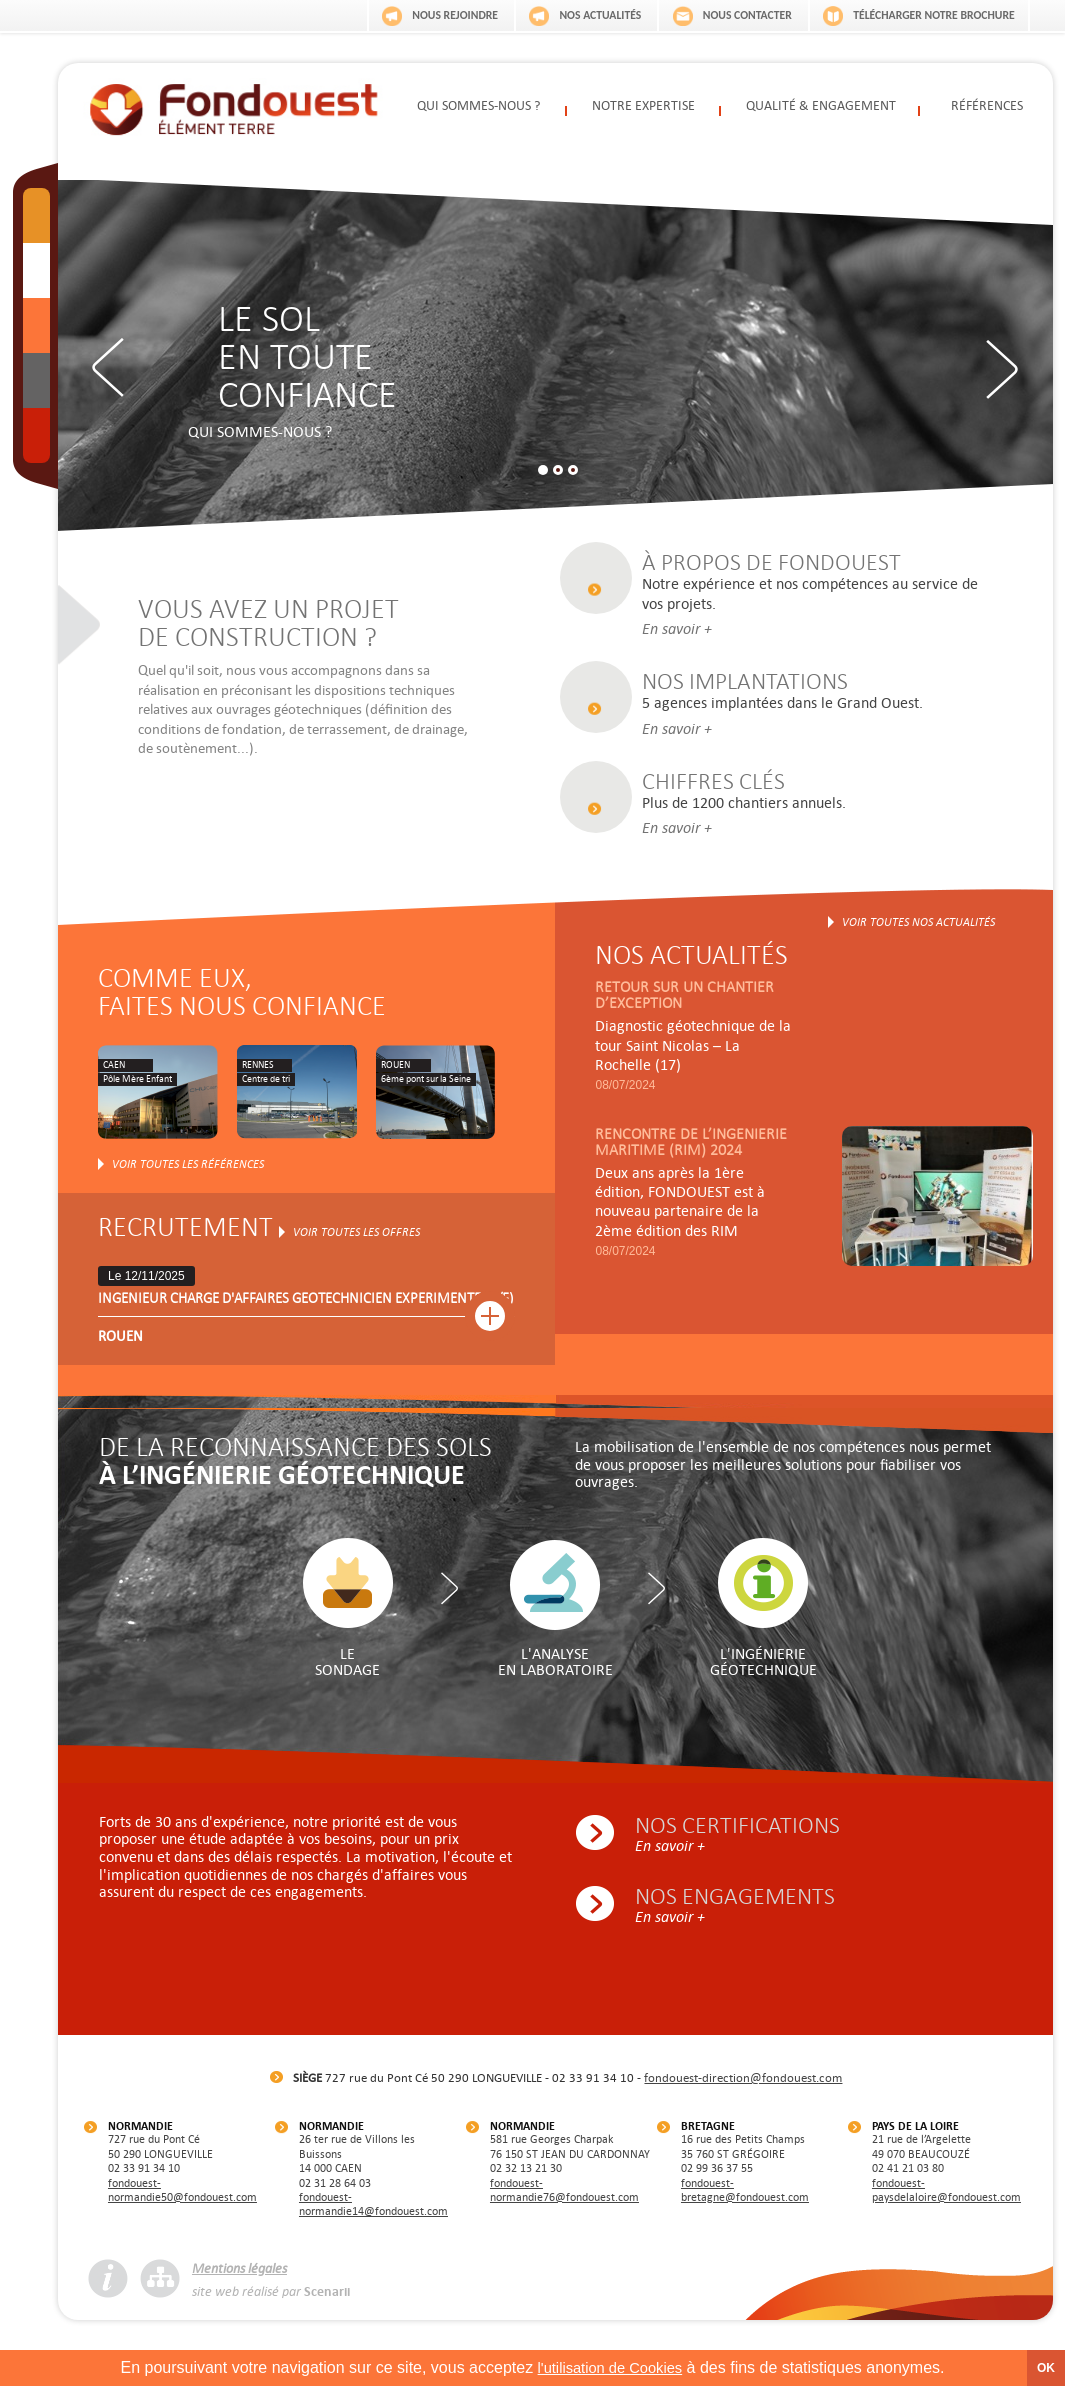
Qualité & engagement (820, 107)
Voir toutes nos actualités (918, 931)
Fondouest (234, 106)
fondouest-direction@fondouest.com (743, 2087)
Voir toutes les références (188, 1173)
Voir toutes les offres (356, 1241)
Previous (115, 367)
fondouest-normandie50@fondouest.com (182, 2199)
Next (995, 367)
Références (987, 107)
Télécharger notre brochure (925, 13)
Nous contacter (721, 13)
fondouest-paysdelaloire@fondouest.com (946, 2199)
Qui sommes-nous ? (478, 107)
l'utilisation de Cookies (610, 2377)
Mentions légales (239, 2278)
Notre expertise (644, 107)
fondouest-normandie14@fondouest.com (373, 2213)
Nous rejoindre (397, 13)
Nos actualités (558, 13)
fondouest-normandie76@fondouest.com (564, 2199)
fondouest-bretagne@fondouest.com (745, 2199)
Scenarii (327, 2302)
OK (1046, 2378)
